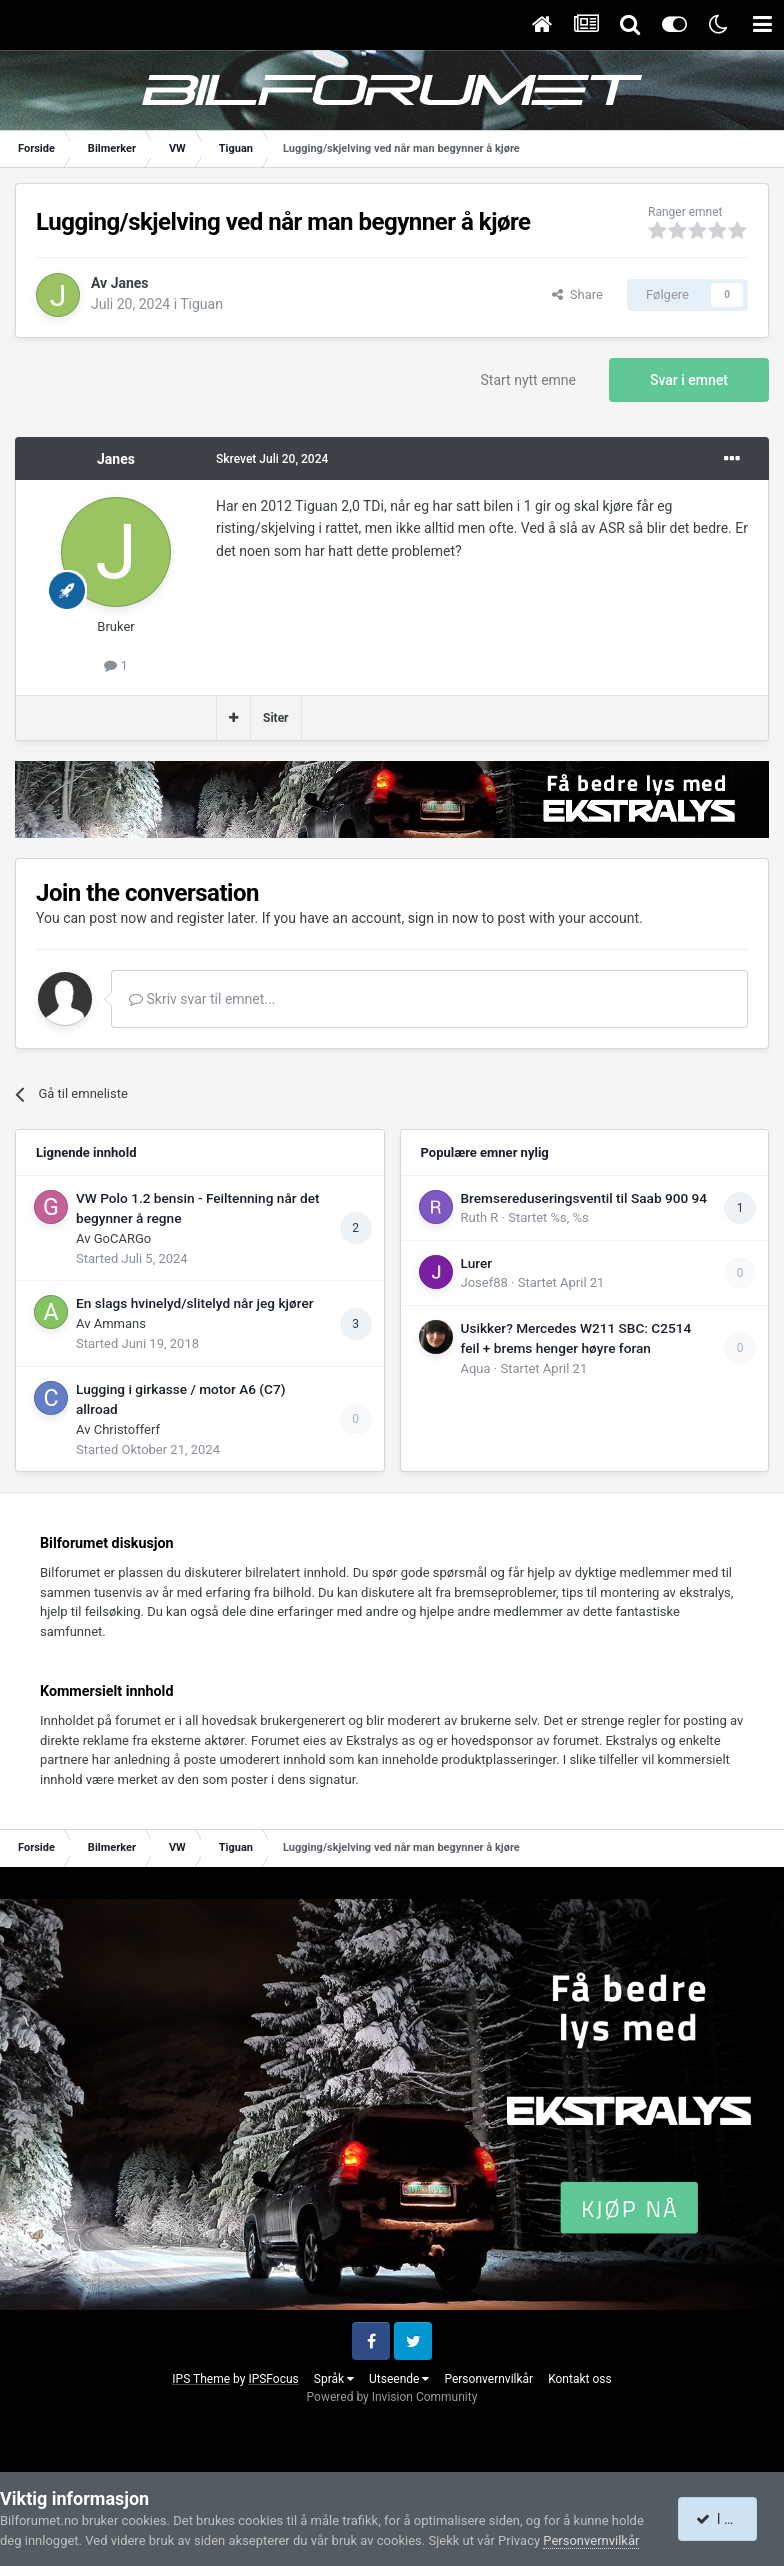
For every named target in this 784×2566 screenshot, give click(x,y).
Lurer (477, 1263)
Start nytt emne (529, 380)
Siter (276, 718)
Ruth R (480, 1217)
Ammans (120, 1323)
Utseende (399, 2379)
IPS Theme (201, 2379)
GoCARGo (123, 1238)
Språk (334, 2379)
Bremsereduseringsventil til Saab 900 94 (584, 1198)
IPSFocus (273, 2379)
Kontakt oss (580, 2379)
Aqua (476, 1368)
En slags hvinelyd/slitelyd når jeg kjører (195, 1303)
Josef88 (484, 1282)
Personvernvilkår (488, 2379)
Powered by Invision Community (392, 2397)
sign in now (443, 918)
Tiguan (201, 304)
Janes (130, 283)
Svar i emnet (689, 380)
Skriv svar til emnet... (202, 999)
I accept (728, 2519)
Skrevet (272, 459)
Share (577, 294)
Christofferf (127, 1429)
